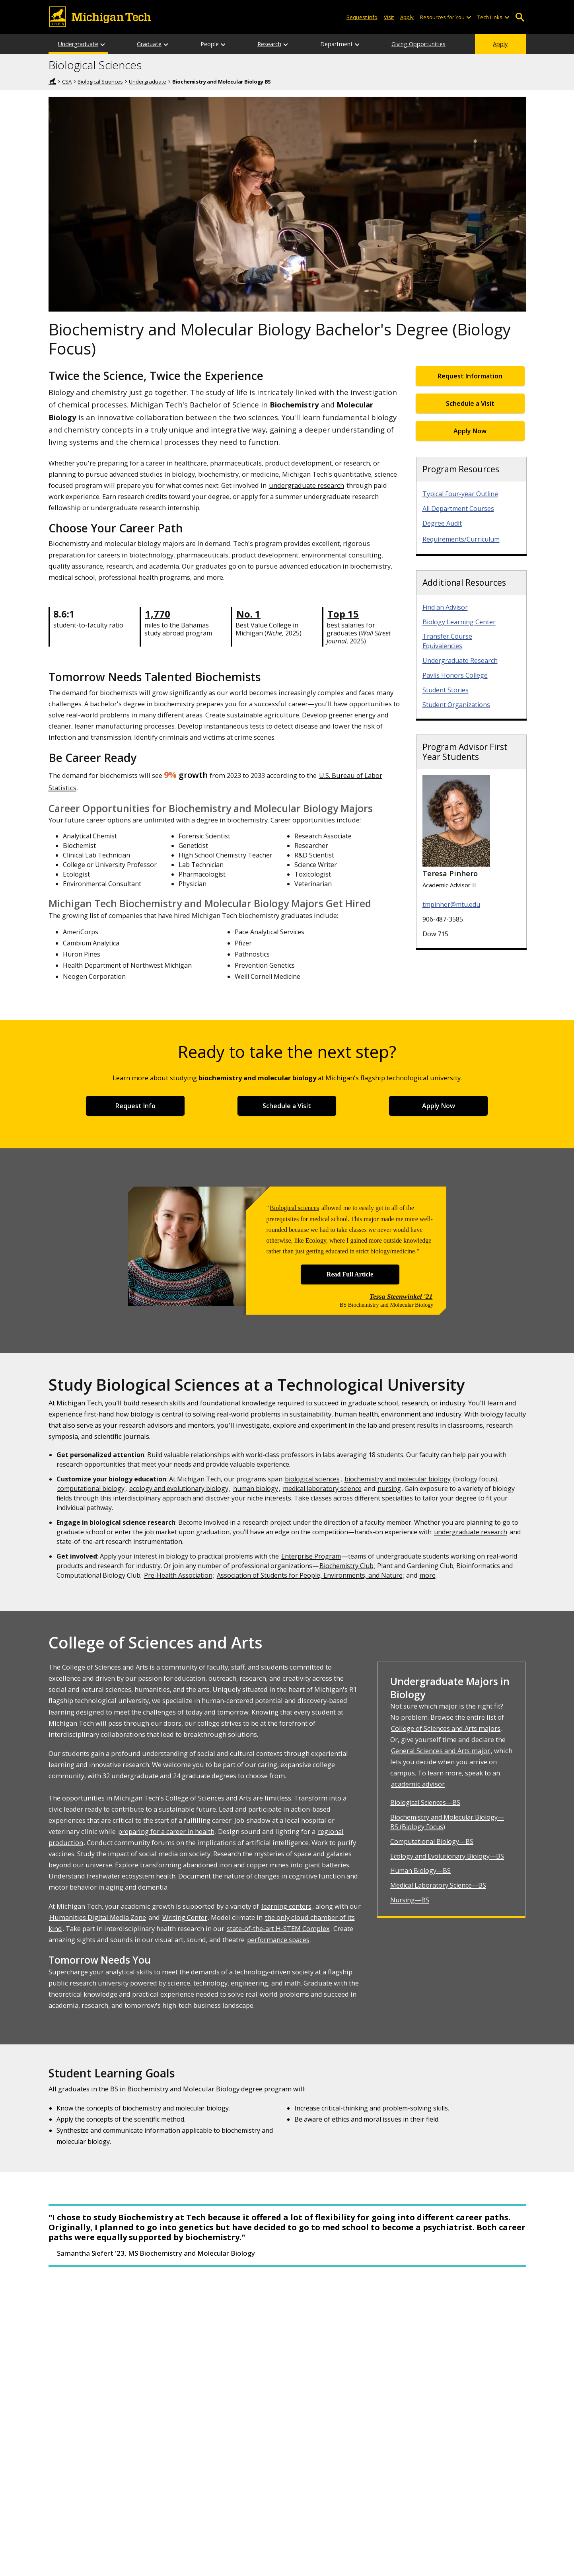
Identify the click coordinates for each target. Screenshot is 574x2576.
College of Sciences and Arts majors (445, 1728)
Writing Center (184, 1917)
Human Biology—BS (420, 1870)
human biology (255, 1488)
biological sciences (312, 1479)
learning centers (286, 1906)
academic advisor (418, 1784)
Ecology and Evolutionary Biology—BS (447, 1856)
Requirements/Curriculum (461, 539)
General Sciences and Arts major (440, 1750)
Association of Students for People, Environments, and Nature (310, 1575)
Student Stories (445, 690)
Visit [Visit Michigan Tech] (389, 17)
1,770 (157, 613)
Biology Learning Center (459, 622)
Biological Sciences (95, 65)
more (428, 1575)
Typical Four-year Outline (460, 493)
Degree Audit (442, 523)
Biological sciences (294, 1207)
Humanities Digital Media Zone (97, 1917)
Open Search (520, 17)
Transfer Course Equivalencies (447, 641)
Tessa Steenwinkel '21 (401, 1296)
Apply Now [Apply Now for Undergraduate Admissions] (469, 431)
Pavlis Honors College (455, 675)
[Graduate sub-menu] (166, 44)
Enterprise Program (311, 1556)
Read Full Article (350, 1274)
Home (52, 81)
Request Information (470, 376)
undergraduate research (306, 485)
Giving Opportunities (418, 44)
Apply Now (438, 1105)
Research (269, 44)
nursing (389, 1488)
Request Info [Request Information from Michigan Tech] (361, 17)
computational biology (91, 1488)
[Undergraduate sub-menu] (103, 44)
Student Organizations (456, 704)
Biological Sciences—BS (425, 1802)
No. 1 (248, 613)
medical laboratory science (322, 1488)
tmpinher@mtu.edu (451, 904)
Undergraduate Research (460, 660)
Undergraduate (78, 44)
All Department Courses (458, 508)
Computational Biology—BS (431, 1841)
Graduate (149, 44)
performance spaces (278, 1939)
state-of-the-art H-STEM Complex (278, 1928)
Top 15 (343, 613)
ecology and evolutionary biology (178, 1488)
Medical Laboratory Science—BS (438, 1885)
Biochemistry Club (346, 1565)
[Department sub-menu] (357, 44)
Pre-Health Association (178, 1575)
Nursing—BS (409, 1900)
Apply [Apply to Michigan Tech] (407, 17)
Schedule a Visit (470, 403)
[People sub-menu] (223, 44)
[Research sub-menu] (286, 44)
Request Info (135, 1105)
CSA (67, 81)
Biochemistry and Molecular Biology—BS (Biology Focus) (447, 1822)
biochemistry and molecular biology (397, 1479)
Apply (500, 44)
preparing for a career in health (166, 1831)
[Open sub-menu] (469, 17)
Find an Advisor (445, 607)
